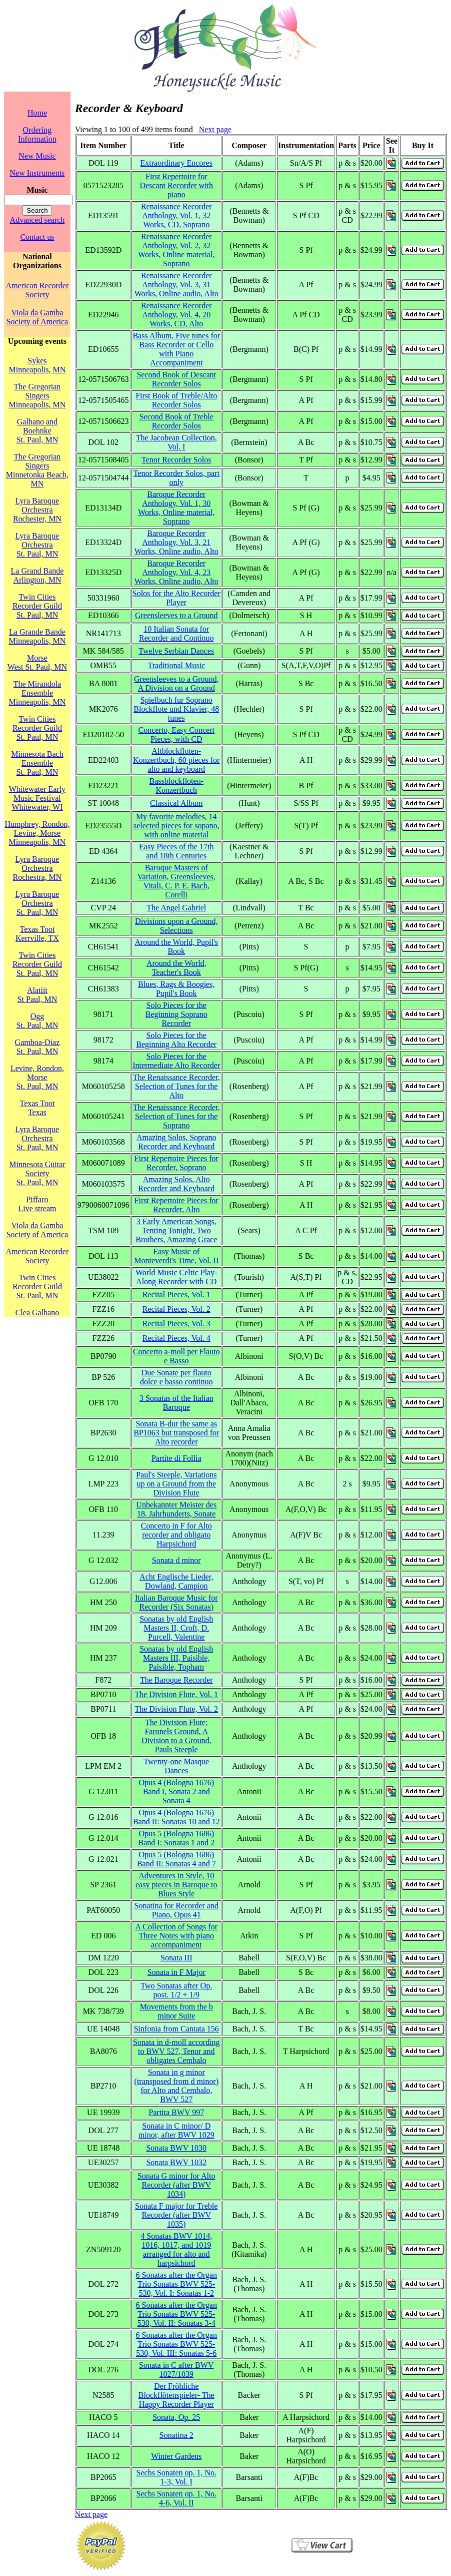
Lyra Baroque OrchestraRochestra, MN (37, 868)
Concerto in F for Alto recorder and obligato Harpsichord (176, 1534)
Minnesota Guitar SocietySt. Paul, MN (37, 1173)
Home (37, 113)
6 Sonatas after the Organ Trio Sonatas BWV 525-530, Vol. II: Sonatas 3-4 (176, 2314)
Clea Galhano (38, 1312)
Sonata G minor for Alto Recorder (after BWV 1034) (177, 2185)
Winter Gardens (176, 2456)
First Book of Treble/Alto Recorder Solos (176, 400)
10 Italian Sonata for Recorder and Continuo (176, 633)
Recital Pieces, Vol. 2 (176, 1309)
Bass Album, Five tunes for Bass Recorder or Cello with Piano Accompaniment (176, 349)
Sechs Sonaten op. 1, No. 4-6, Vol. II (176, 2498)
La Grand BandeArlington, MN (37, 575)
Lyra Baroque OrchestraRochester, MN (37, 509)
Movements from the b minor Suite (176, 2011)
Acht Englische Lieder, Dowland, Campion (176, 1581)
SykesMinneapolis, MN (37, 365)
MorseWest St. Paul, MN (37, 662)
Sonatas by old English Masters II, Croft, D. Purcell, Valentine (176, 1628)
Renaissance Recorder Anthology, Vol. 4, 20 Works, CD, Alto (176, 314)
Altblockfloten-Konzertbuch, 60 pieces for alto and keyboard (176, 760)
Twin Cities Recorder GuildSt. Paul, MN (37, 606)
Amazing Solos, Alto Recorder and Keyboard (176, 1184)
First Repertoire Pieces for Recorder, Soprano (176, 1163)
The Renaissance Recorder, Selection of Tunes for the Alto (176, 1086)
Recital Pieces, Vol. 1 (176, 1294)
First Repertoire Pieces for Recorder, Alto (176, 1205)
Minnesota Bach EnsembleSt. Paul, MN (37, 763)
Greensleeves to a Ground (176, 615)
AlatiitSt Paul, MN (38, 994)
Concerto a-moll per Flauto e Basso (176, 1356)
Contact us (37, 237)
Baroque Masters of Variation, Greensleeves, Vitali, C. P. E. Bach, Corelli (177, 881)
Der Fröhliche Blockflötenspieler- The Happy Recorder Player (176, 2395)
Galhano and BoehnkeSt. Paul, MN (37, 430)
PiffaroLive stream (37, 1204)
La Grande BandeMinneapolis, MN (37, 636)
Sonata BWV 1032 (176, 2162)
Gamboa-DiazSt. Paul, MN (37, 1047)
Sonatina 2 (177, 2435)
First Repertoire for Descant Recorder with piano (176, 185)
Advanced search (37, 220)
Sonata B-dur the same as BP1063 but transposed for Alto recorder (176, 1432)
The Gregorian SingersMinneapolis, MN (37, 395)
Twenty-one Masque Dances (176, 1766)
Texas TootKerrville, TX (37, 933)
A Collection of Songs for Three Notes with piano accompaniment (177, 1935)
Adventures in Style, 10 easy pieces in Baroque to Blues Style (177, 1884)
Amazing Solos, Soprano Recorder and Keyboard (176, 1142)
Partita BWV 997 (176, 2112)
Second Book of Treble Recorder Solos (177, 421)
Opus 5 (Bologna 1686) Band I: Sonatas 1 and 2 (176, 1838)
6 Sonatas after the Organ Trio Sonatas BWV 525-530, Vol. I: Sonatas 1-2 (176, 2284)
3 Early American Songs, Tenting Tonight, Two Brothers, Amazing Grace (176, 1230)
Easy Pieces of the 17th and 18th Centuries (176, 851)
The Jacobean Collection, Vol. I (176, 442)
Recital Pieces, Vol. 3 (176, 1323)
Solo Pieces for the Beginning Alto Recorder (176, 1040)
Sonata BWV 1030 (176, 2148)
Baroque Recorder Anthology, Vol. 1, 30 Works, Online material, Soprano (176, 508)
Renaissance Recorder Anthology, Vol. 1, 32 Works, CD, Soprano (176, 215)
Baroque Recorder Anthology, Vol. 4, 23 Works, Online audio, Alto (176, 572)
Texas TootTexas (37, 1108)
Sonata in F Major (177, 1972)
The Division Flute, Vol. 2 (176, 1709)
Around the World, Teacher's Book (176, 967)
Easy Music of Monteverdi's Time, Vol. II (176, 1256)
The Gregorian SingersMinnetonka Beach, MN (37, 470)
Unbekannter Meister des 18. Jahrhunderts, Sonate (176, 1509)
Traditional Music (176, 665)
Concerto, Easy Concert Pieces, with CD (176, 734)
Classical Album (176, 803)
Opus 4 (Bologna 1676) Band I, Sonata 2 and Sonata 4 (176, 1791)
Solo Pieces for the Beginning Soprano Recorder (177, 1014)
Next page (215, 129)
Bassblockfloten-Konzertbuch (177, 785)
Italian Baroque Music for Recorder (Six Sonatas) (176, 1602)
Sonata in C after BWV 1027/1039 (176, 2369)
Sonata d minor (176, 1560)
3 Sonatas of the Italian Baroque (177, 1402)
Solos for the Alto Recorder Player (176, 598)
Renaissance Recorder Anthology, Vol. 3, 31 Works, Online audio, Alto (176, 284)
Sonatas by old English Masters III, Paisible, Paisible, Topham (176, 1658)
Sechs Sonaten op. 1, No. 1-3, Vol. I (176, 2477)
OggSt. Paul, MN (37, 1020)
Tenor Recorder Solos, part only (177, 477)
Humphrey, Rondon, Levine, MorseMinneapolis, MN (37, 833)
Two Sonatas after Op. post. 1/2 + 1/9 (176, 1990)
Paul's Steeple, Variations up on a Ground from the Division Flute (176, 1483)
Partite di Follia (177, 1458)
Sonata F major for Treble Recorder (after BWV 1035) (176, 2215)
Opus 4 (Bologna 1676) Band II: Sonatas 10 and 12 (176, 1817)
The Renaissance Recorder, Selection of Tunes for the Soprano (176, 1116)
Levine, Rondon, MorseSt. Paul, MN (37, 1077)
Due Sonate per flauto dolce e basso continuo (176, 1377)
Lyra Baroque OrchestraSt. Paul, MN (38, 545)
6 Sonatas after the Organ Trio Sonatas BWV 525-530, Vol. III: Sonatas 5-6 (176, 2344)
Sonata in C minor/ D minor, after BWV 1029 (176, 2130)
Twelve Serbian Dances (176, 651)
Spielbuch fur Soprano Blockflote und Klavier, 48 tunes (176, 709)
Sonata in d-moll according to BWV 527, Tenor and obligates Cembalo (176, 2051)
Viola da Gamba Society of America (37, 317)
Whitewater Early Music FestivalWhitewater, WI (37, 798)
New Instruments (37, 173)
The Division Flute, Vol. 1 (176, 1694)
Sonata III (176, 1957)
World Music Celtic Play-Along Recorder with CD (177, 1277)
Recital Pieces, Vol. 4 (176, 1338)
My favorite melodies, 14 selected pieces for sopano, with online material (176, 825)
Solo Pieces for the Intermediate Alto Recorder (176, 1061)
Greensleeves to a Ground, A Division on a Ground (176, 683)
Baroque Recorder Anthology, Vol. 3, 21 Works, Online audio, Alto (176, 542)
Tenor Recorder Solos (176, 459)
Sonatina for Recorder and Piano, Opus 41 (176, 1910)
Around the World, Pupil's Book (176, 946)
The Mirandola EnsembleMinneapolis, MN (37, 693)
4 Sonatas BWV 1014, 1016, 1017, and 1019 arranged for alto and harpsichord (176, 2249)
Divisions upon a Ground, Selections (176, 925)
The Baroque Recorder (176, 1680)
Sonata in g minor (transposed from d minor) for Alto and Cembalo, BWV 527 (176, 2086)
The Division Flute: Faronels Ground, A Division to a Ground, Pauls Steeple (177, 1736)
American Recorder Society (37, 290)
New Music (37, 156)
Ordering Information (37, 134)
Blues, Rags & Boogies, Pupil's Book (176, 988)
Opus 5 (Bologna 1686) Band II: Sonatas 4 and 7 (176, 1859)
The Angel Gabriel (176, 907)
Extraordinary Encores (176, 163)
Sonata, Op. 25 (176, 2417)
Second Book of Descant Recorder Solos (176, 379)
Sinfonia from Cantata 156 (176, 2028)
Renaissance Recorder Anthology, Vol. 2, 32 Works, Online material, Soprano (176, 250)
